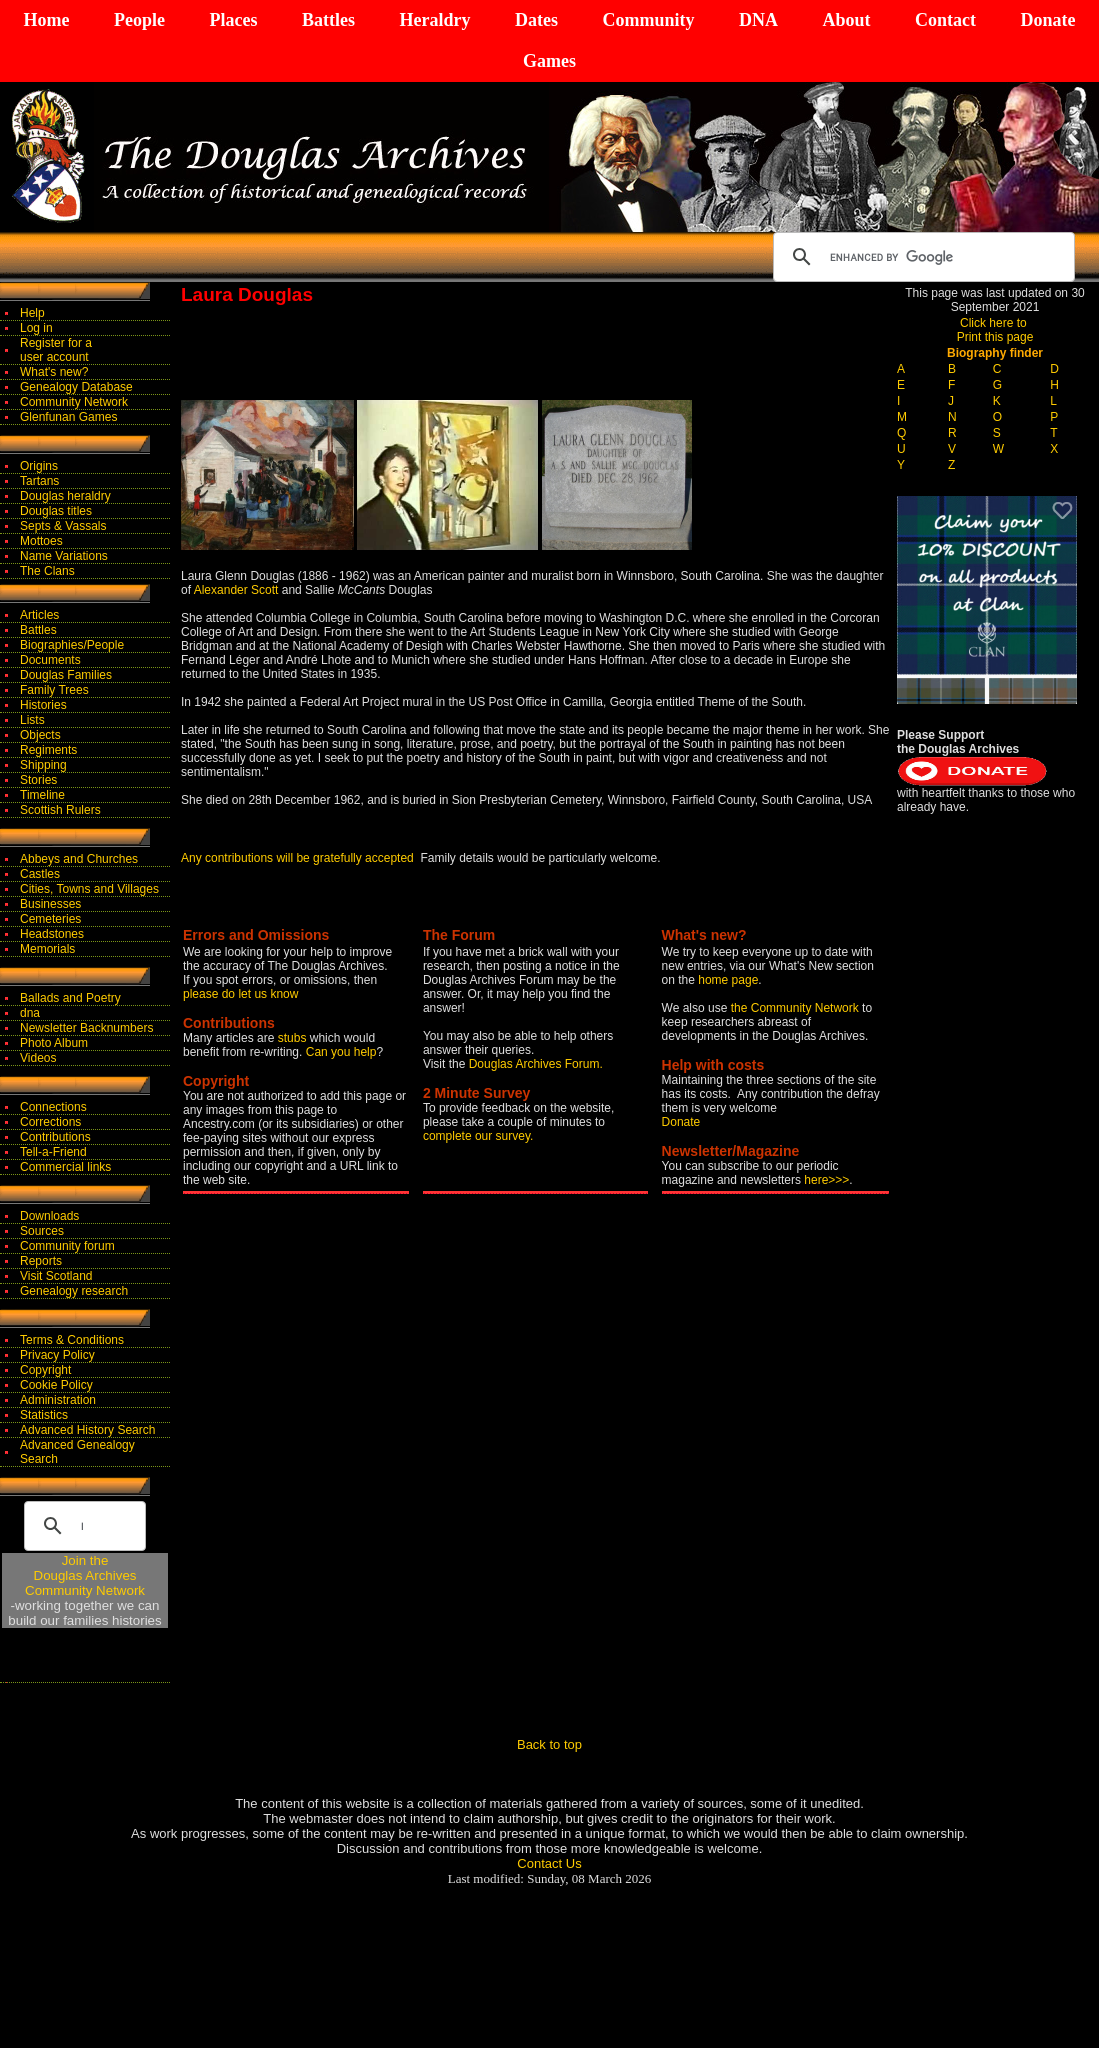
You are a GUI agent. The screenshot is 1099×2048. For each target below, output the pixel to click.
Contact (945, 20)
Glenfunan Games (68, 417)
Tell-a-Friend (53, 1152)
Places (233, 20)
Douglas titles (56, 511)
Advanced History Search (87, 1430)
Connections (53, 1107)
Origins (39, 466)
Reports (41, 1261)
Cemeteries (50, 919)
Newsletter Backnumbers (86, 1028)
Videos (38, 1058)
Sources (42, 1231)
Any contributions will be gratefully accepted (297, 858)
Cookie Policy (56, 1385)
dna (30, 1013)
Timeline (42, 795)
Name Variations (64, 556)
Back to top (549, 1744)
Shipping (43, 765)
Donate (1047, 20)
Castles (40, 874)
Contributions (55, 1137)
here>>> (826, 1180)
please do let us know (240, 994)
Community (648, 20)
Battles (328, 20)
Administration (58, 1400)
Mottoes (41, 541)
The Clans (47, 571)
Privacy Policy (57, 1355)
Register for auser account (56, 350)
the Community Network (796, 1008)
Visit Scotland (56, 1276)
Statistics (44, 1415)
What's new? (54, 372)
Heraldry (434, 20)
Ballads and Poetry (70, 998)
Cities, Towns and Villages (89, 889)
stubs (294, 1038)
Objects (40, 735)
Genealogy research (74, 1291)
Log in (36, 328)
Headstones (52, 934)
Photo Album (54, 1043)
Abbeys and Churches (79, 859)
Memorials (47, 949)
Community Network (74, 402)
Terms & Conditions (72, 1340)
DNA (758, 20)
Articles (39, 615)
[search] (921, 257)
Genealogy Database (76, 387)
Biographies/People (72, 645)
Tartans (39, 481)
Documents (50, 660)
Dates (536, 20)
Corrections (50, 1122)
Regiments (48, 750)
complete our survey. (478, 1136)
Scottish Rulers (60, 810)
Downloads (49, 1216)
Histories (43, 705)
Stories (38, 780)
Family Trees (54, 690)
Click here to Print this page (995, 330)
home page (728, 980)
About (846, 20)
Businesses (50, 904)
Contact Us (549, 1863)
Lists (32, 720)
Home (47, 20)
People (139, 20)
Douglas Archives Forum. (536, 1064)
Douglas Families (66, 675)
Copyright (45, 1370)
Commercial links (65, 1167)
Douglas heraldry (65, 496)
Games (549, 61)
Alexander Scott (236, 590)
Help (32, 313)
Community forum (67, 1246)
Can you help (341, 1052)
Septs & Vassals (63, 526)
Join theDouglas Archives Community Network (85, 1575)
